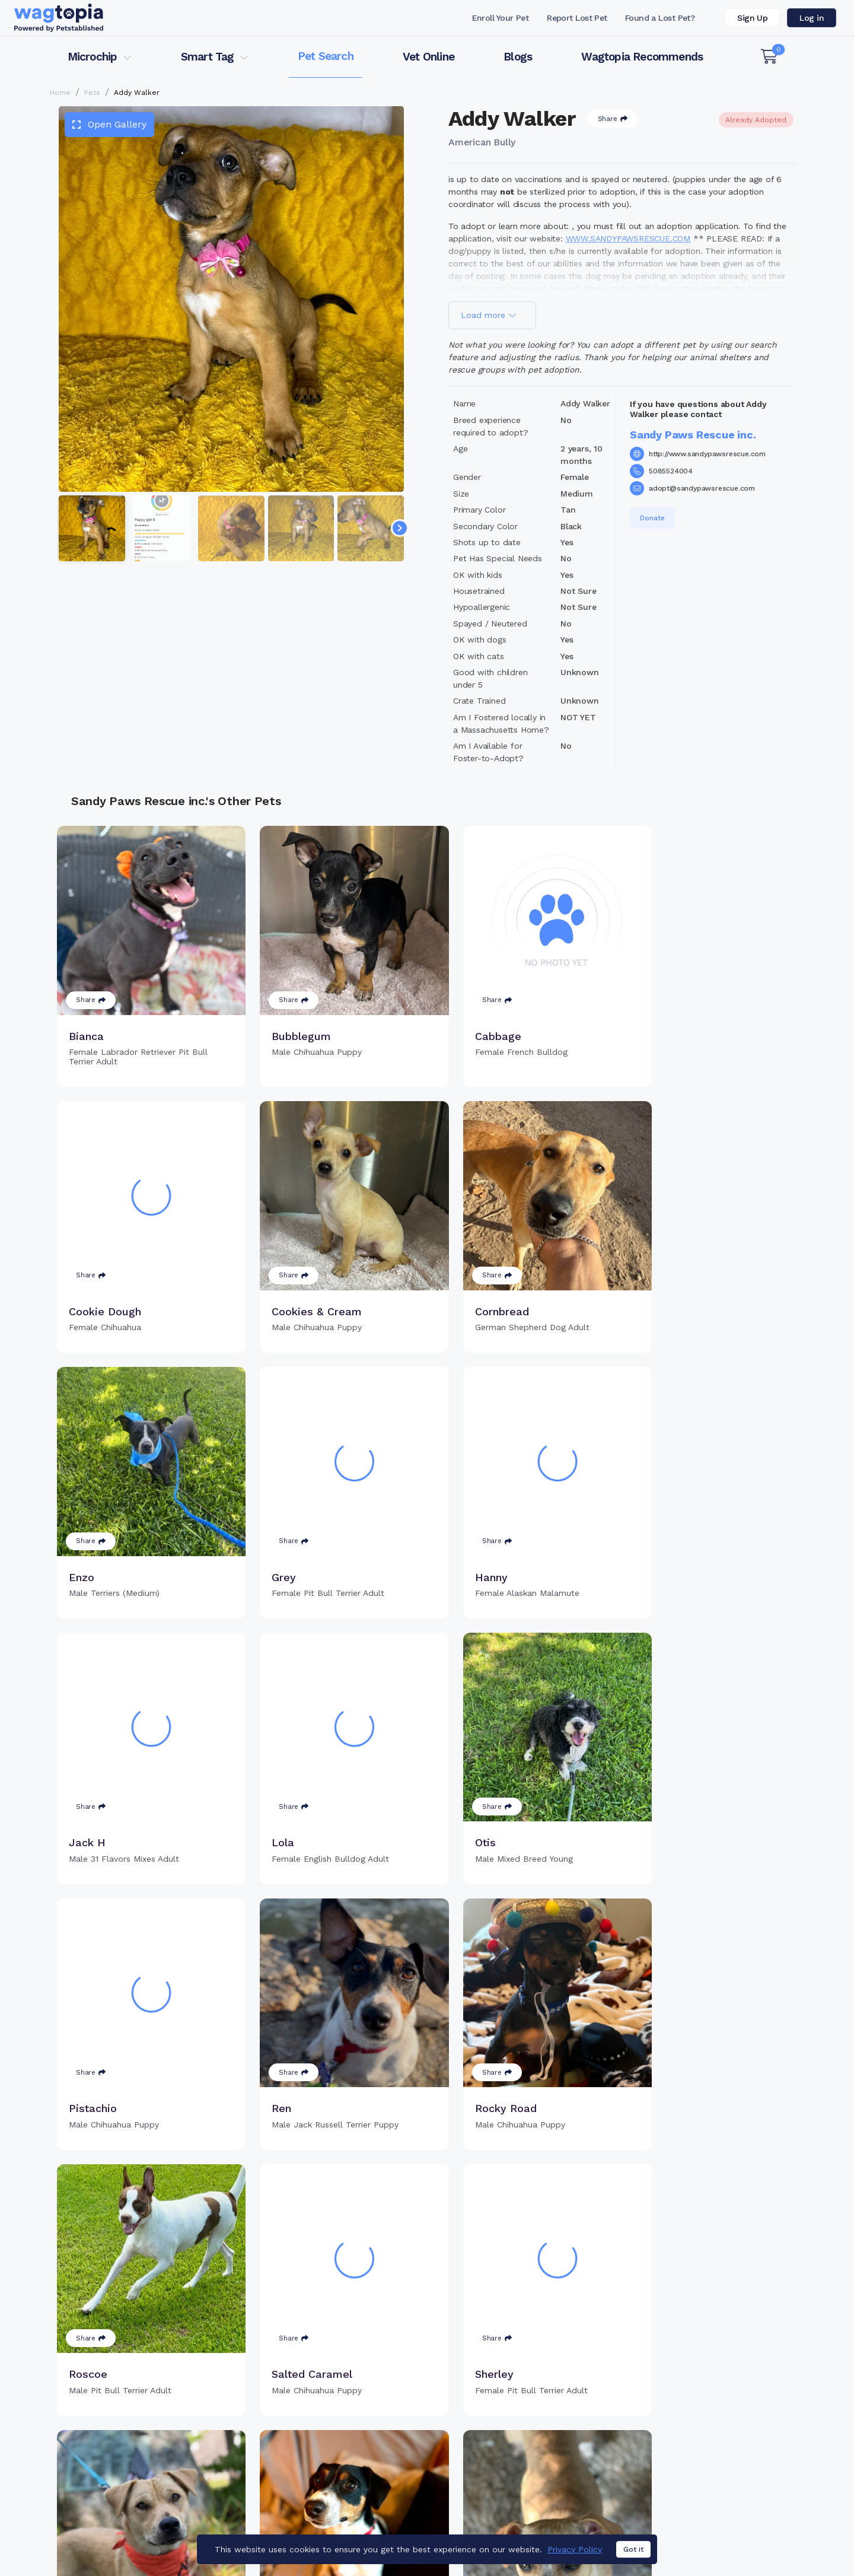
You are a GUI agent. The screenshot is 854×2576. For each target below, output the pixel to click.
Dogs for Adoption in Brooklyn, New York (624, 2531)
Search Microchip (341, 2457)
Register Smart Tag (519, 2437)
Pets (92, 92)
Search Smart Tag (516, 2457)
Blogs (518, 56)
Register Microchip (344, 2437)
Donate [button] (652, 518)
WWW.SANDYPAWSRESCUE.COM (628, 238)
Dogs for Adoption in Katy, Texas (462, 2531)
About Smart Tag (513, 2476)
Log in (811, 18)
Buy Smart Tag (508, 2418)
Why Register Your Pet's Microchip (377, 2418)
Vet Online (428, 56)
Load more (489, 315)
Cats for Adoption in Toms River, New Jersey (292, 2531)
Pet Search (325, 56)
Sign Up (752, 18)
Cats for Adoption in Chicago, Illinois (116, 2531)
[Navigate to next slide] (400, 528)
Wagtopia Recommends (642, 56)
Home (60, 92)
